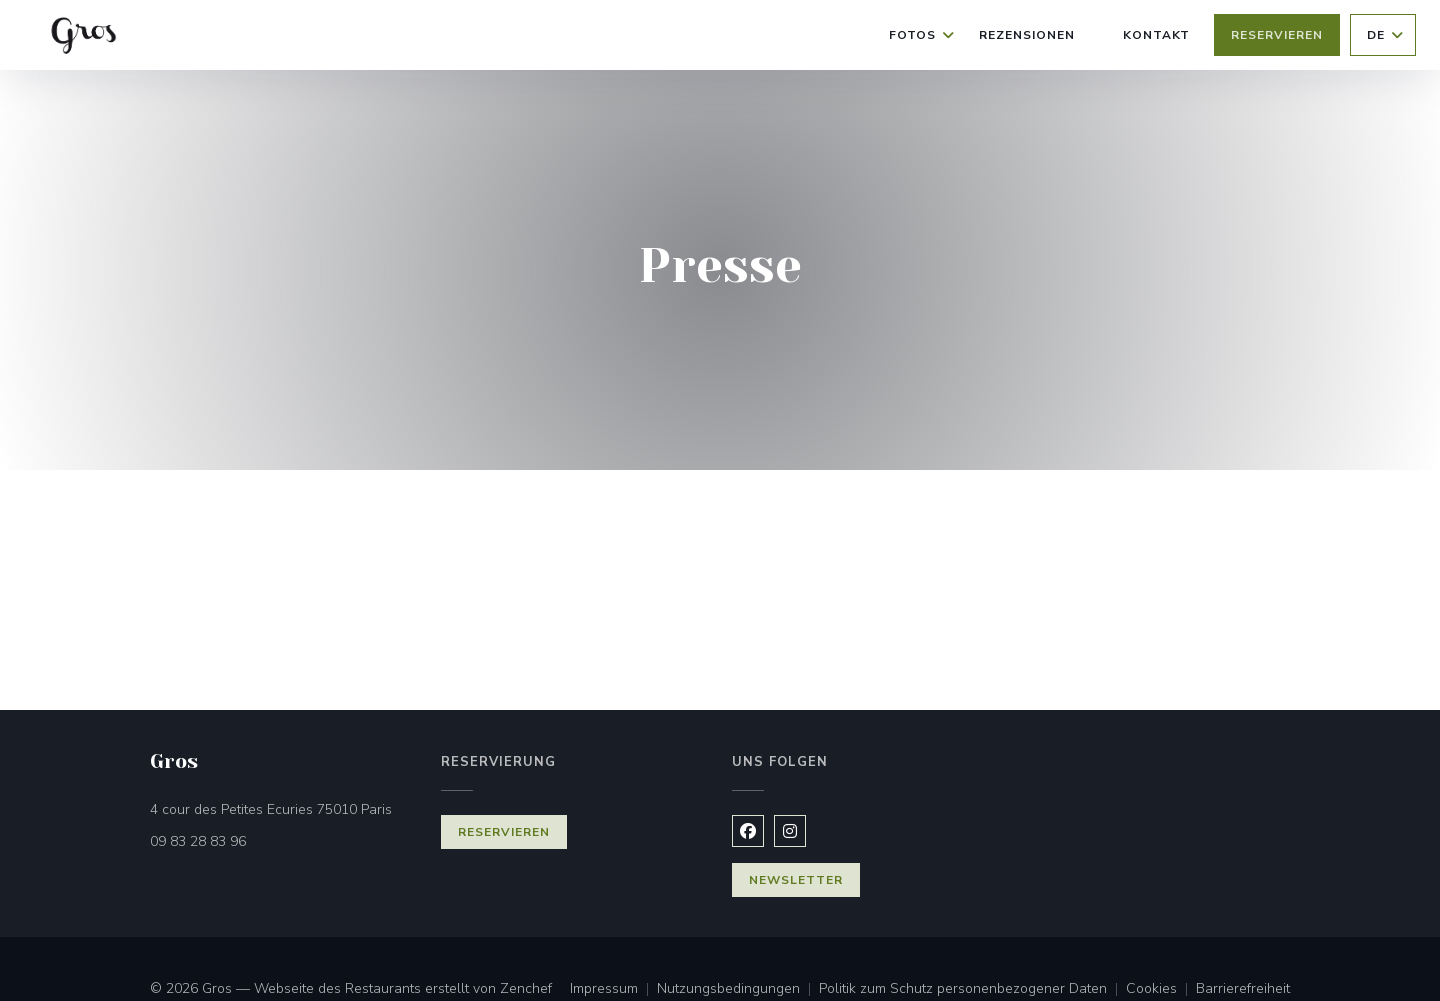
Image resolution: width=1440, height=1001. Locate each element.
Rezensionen (1027, 35)
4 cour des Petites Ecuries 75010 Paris (283, 808)
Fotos (922, 35)
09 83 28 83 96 (198, 841)
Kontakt (1157, 35)
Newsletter (796, 880)
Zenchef (526, 988)
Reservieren (1277, 35)
